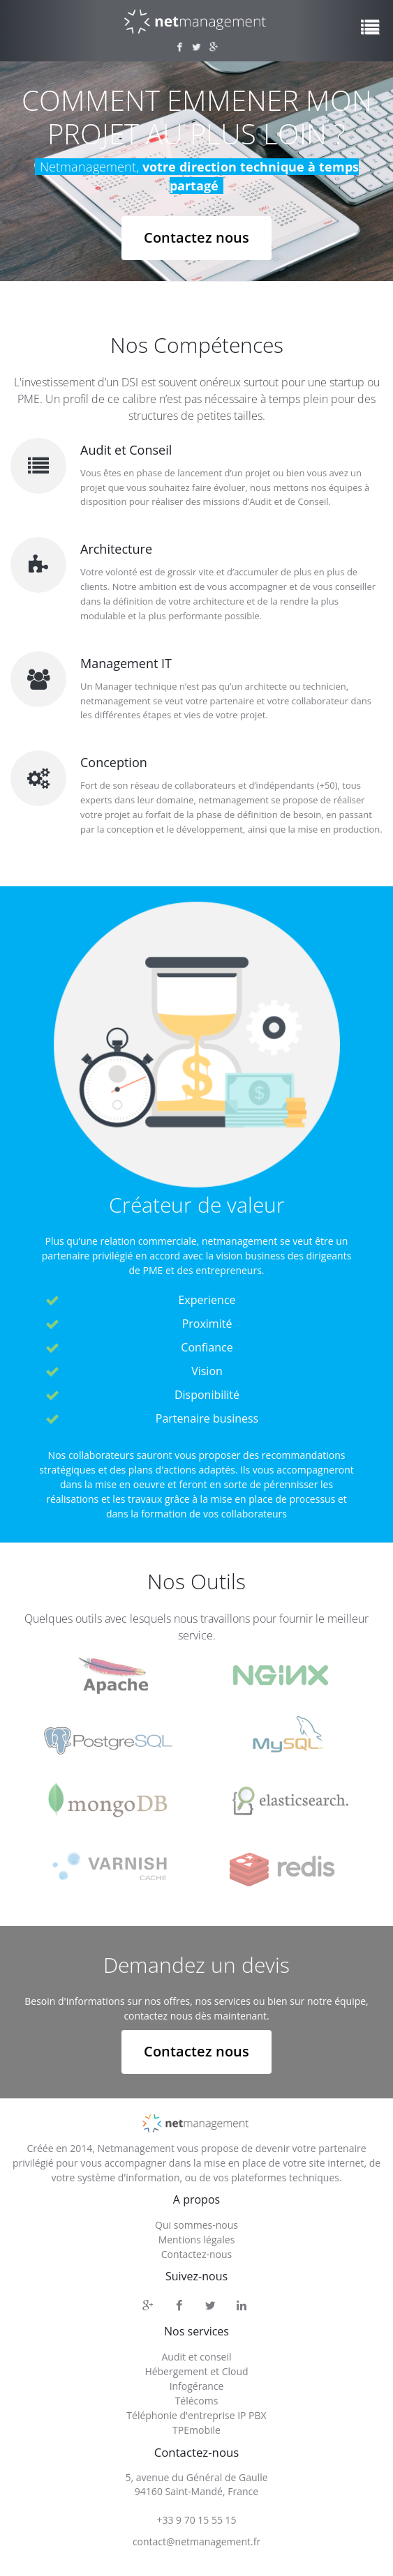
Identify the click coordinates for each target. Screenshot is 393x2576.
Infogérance (197, 2385)
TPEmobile (196, 2429)
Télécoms (196, 2400)
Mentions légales (196, 2239)
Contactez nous (196, 237)
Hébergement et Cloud (196, 2370)
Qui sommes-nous (196, 2225)
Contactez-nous (196, 2254)
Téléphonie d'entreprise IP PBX (196, 2414)
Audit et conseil (197, 2356)
